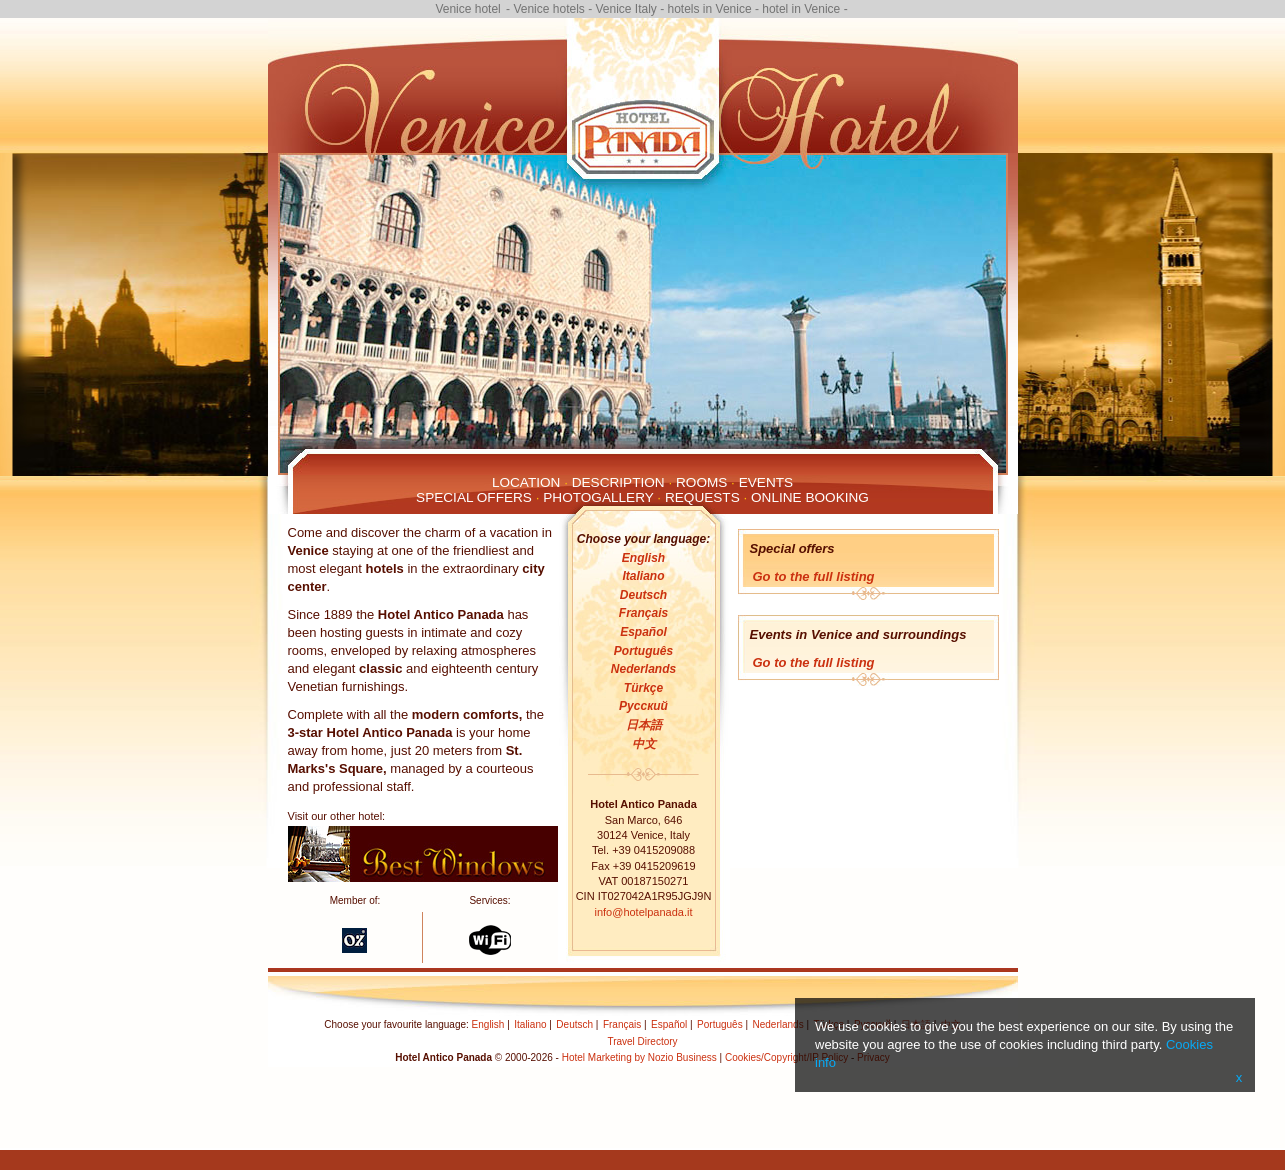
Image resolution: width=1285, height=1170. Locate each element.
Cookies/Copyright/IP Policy (786, 1057)
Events (766, 482)
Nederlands (643, 669)
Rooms (701, 482)
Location (526, 482)
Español (643, 632)
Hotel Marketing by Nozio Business (639, 1057)
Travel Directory (642, 1041)
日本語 (644, 725)
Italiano (643, 576)
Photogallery (598, 497)
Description (618, 482)
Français (643, 613)
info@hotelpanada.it (643, 912)
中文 (644, 744)
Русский (643, 706)
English (643, 558)
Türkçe (643, 688)
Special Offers (474, 497)
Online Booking (810, 497)
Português (643, 651)
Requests (702, 497)
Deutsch (643, 595)
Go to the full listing (814, 576)
